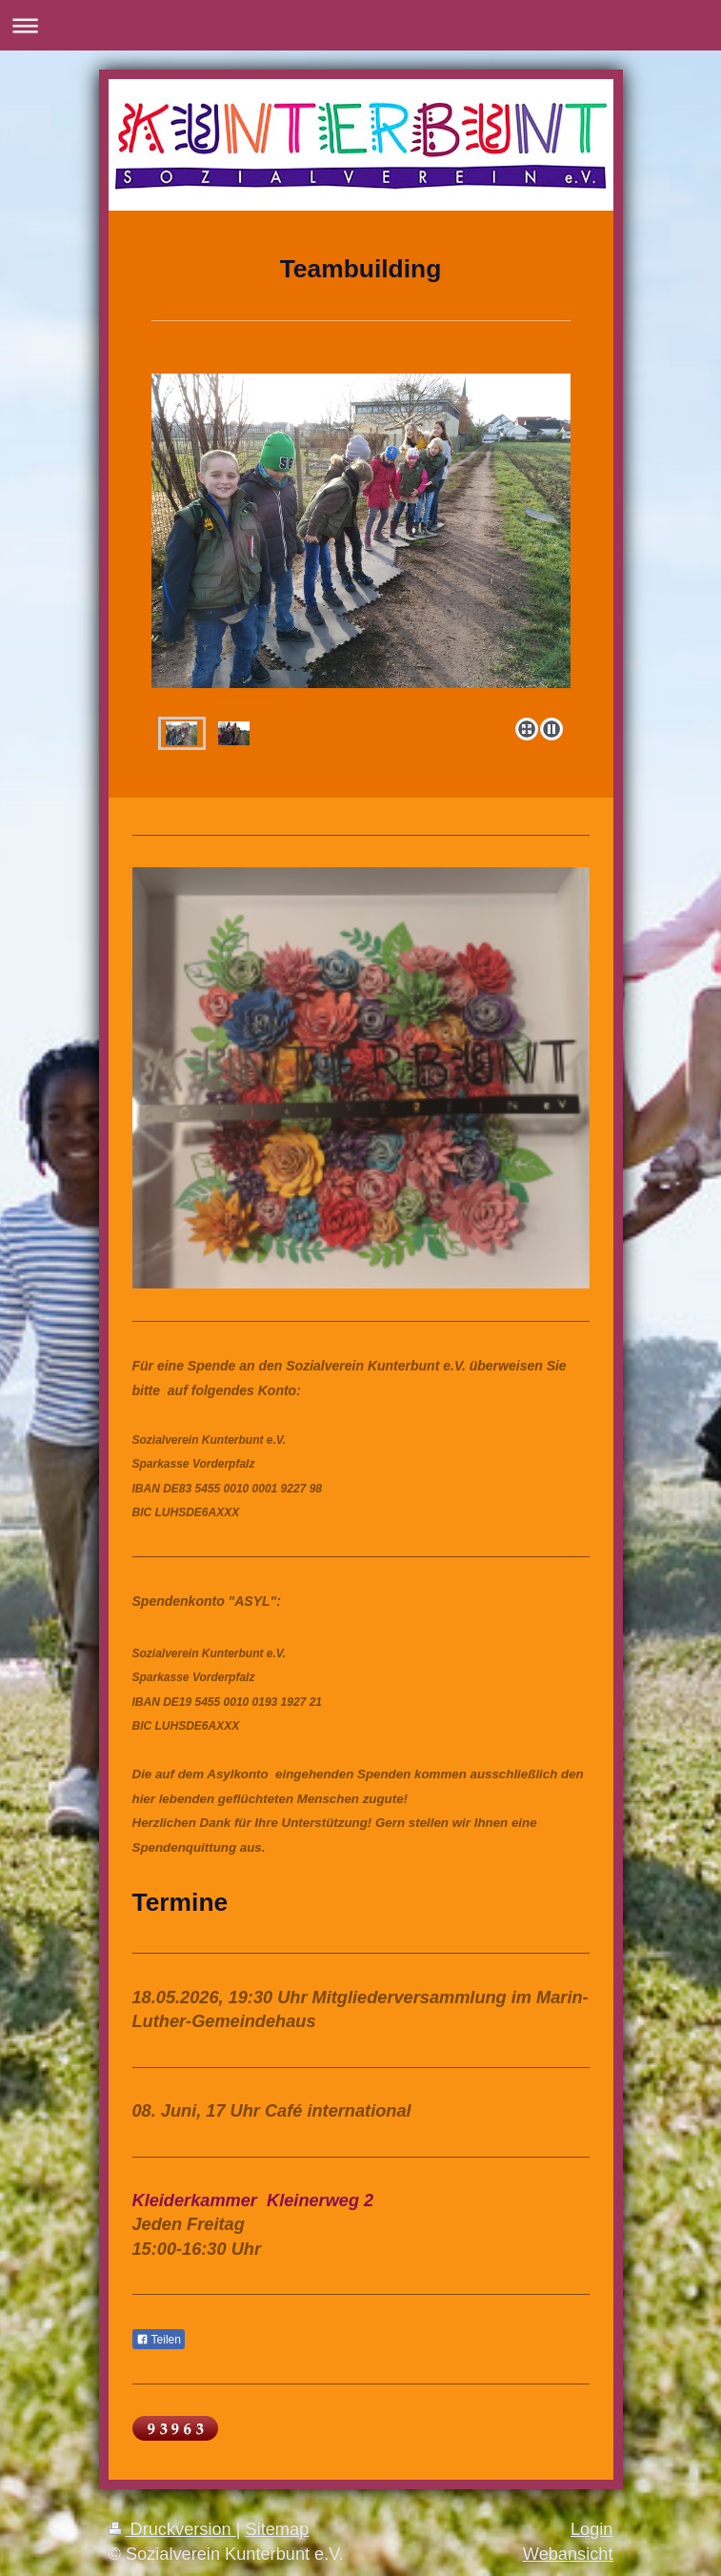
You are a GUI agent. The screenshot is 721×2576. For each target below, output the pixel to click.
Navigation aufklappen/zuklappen (360, 25)
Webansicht (568, 2554)
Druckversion (172, 2529)
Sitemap (278, 2529)
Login (592, 2529)
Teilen (158, 2339)
